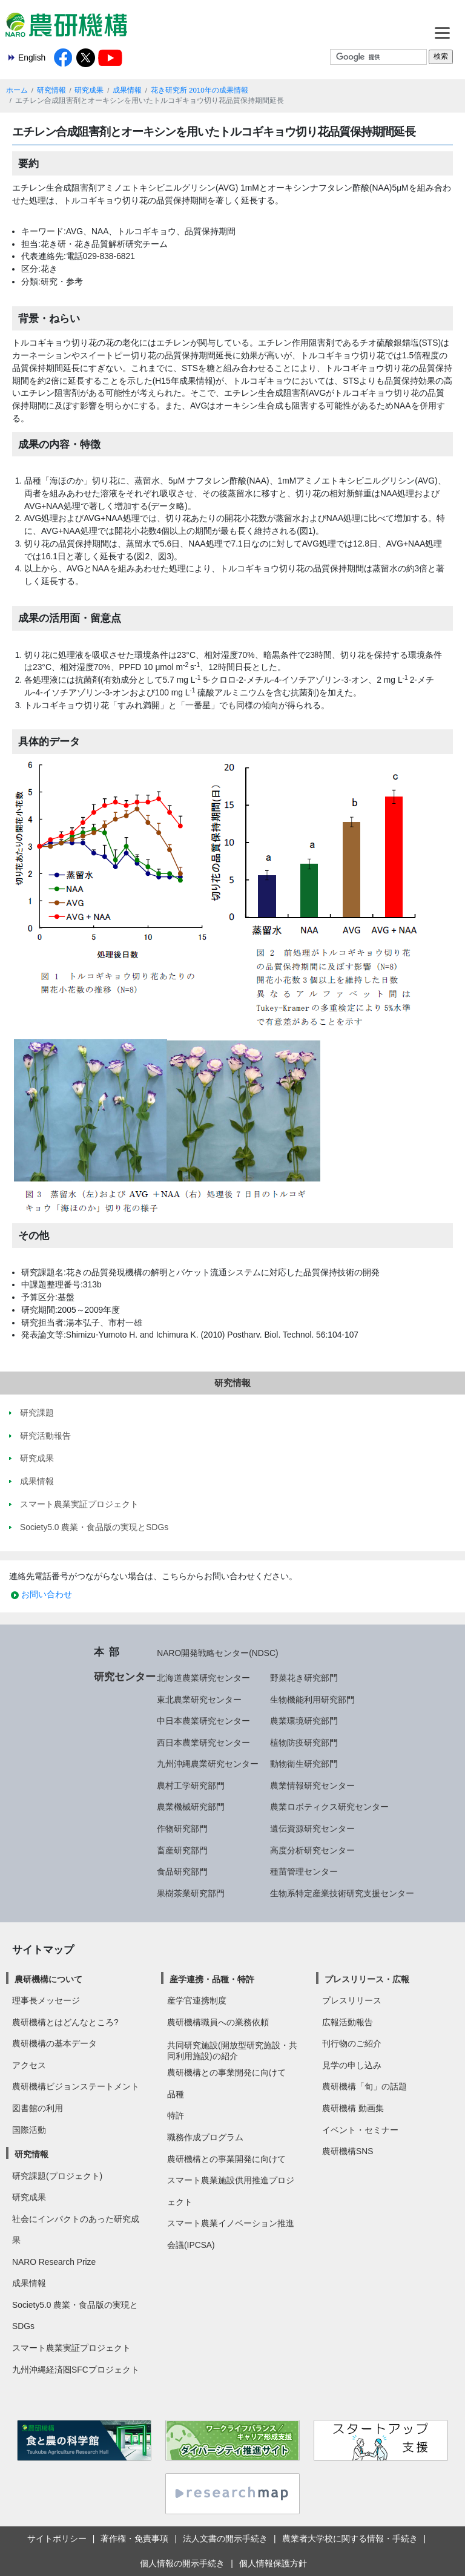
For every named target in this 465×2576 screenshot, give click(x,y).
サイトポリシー (57, 2538)
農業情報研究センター (312, 1785)
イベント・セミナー (360, 2130)
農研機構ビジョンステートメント (75, 2086)
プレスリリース (351, 2000)
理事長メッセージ (46, 2000)
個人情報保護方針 (273, 2563)
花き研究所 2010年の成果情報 (199, 90)
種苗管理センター (304, 1871)
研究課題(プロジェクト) (57, 2176)
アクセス (29, 2065)
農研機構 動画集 (353, 2108)
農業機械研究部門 (191, 1807)
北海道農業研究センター (203, 1678)
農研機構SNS (347, 2151)
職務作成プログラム (205, 2137)
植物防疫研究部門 (304, 1742)
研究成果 (89, 90)
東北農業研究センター (199, 1699)
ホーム (17, 90)
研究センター (125, 1677)
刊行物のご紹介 (351, 2043)
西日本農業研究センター (203, 1742)
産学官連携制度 (196, 2000)
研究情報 (51, 90)
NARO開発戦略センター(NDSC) (217, 1653)
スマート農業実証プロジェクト (71, 2348)
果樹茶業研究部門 (191, 1893)
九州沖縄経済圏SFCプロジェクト (75, 2369)
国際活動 (29, 2130)
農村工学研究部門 (191, 1785)
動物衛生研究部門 (304, 1764)
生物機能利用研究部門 (312, 1699)
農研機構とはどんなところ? (65, 2022)
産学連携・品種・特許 (212, 1979)
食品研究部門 (182, 1871)
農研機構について (48, 1979)
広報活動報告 (347, 2022)
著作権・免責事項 (134, 2538)
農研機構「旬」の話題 (364, 2086)
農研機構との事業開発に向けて (226, 2072)
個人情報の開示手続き (182, 2563)
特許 (175, 2115)
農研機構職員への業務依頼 (218, 2022)
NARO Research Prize (54, 2262)
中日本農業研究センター (203, 1721)
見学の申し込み (351, 2065)
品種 (175, 2094)
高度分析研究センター (312, 1850)
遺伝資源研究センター (312, 1828)
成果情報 (127, 90)
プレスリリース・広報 (367, 1979)
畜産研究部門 (182, 1850)
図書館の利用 (37, 2108)
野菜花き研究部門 (304, 1678)
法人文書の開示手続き (225, 2538)
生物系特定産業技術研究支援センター (342, 1893)
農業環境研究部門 (304, 1721)
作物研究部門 (182, 1828)
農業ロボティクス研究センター (329, 1807)
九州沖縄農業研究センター (208, 1764)
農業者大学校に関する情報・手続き (350, 2538)
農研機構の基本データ (54, 2043)
